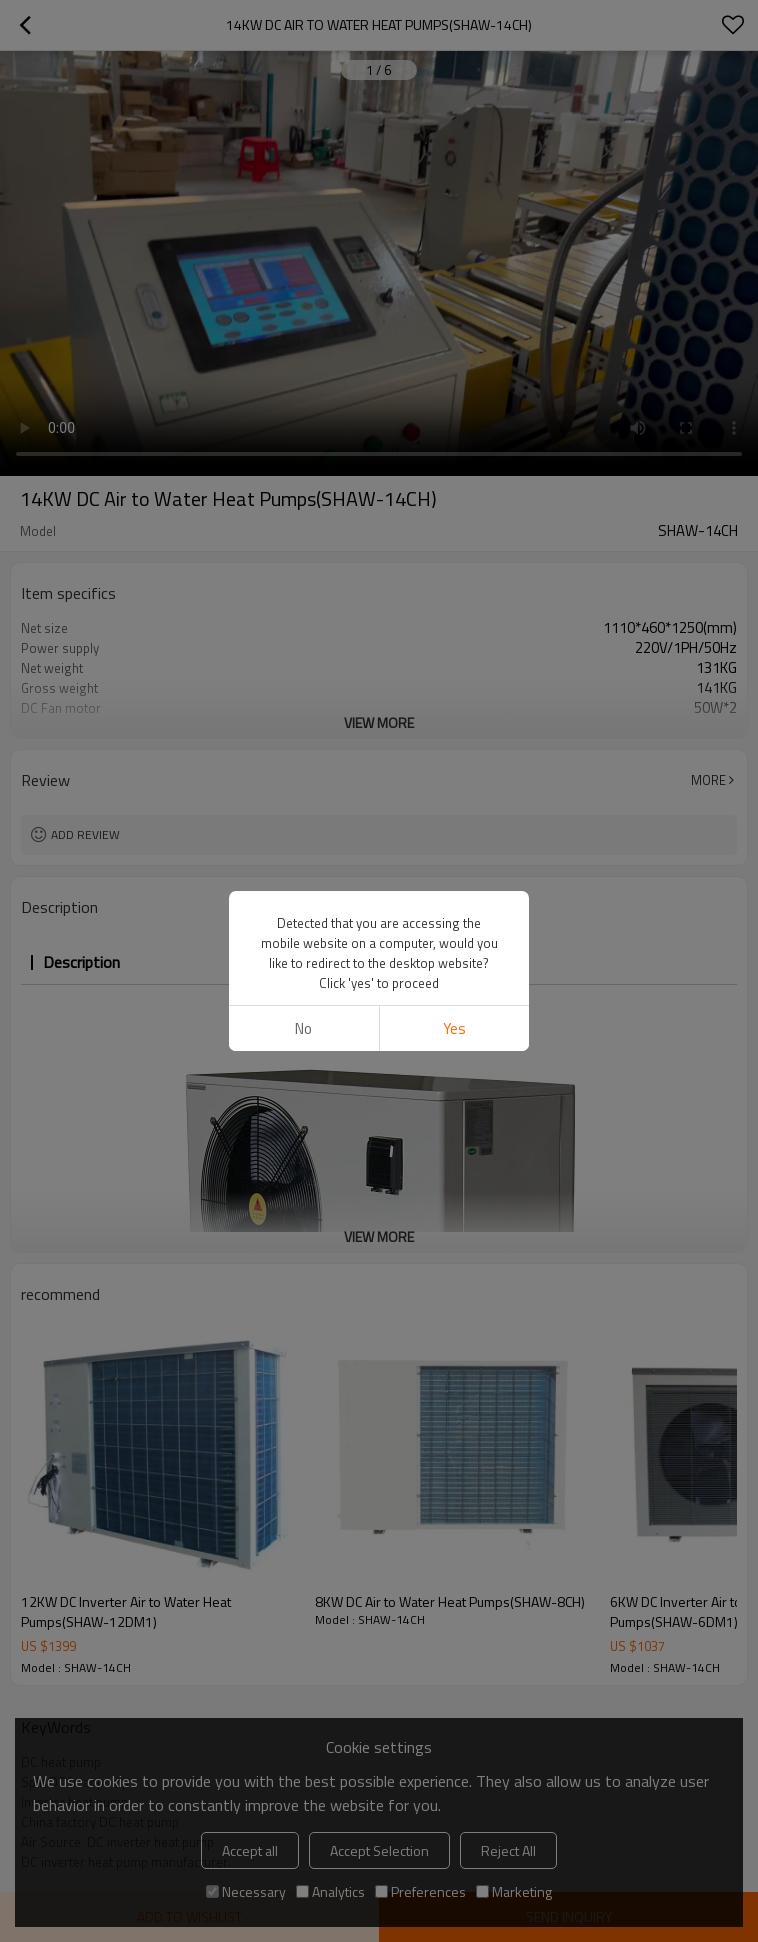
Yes (454, 1028)
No (303, 1028)
